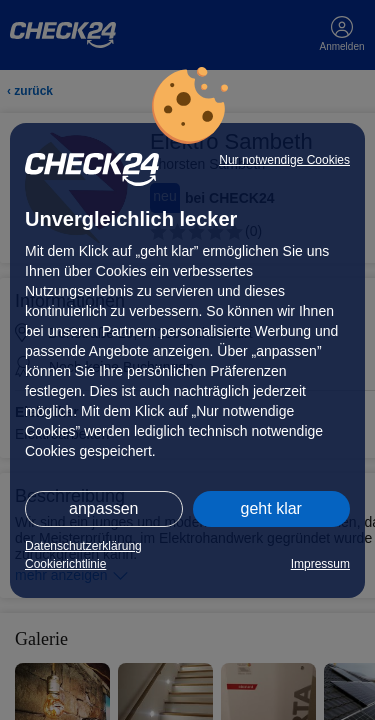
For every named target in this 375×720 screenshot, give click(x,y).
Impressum (320, 564)
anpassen (103, 508)
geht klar (271, 508)
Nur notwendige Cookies (284, 160)
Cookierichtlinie (65, 564)
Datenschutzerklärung (83, 546)
